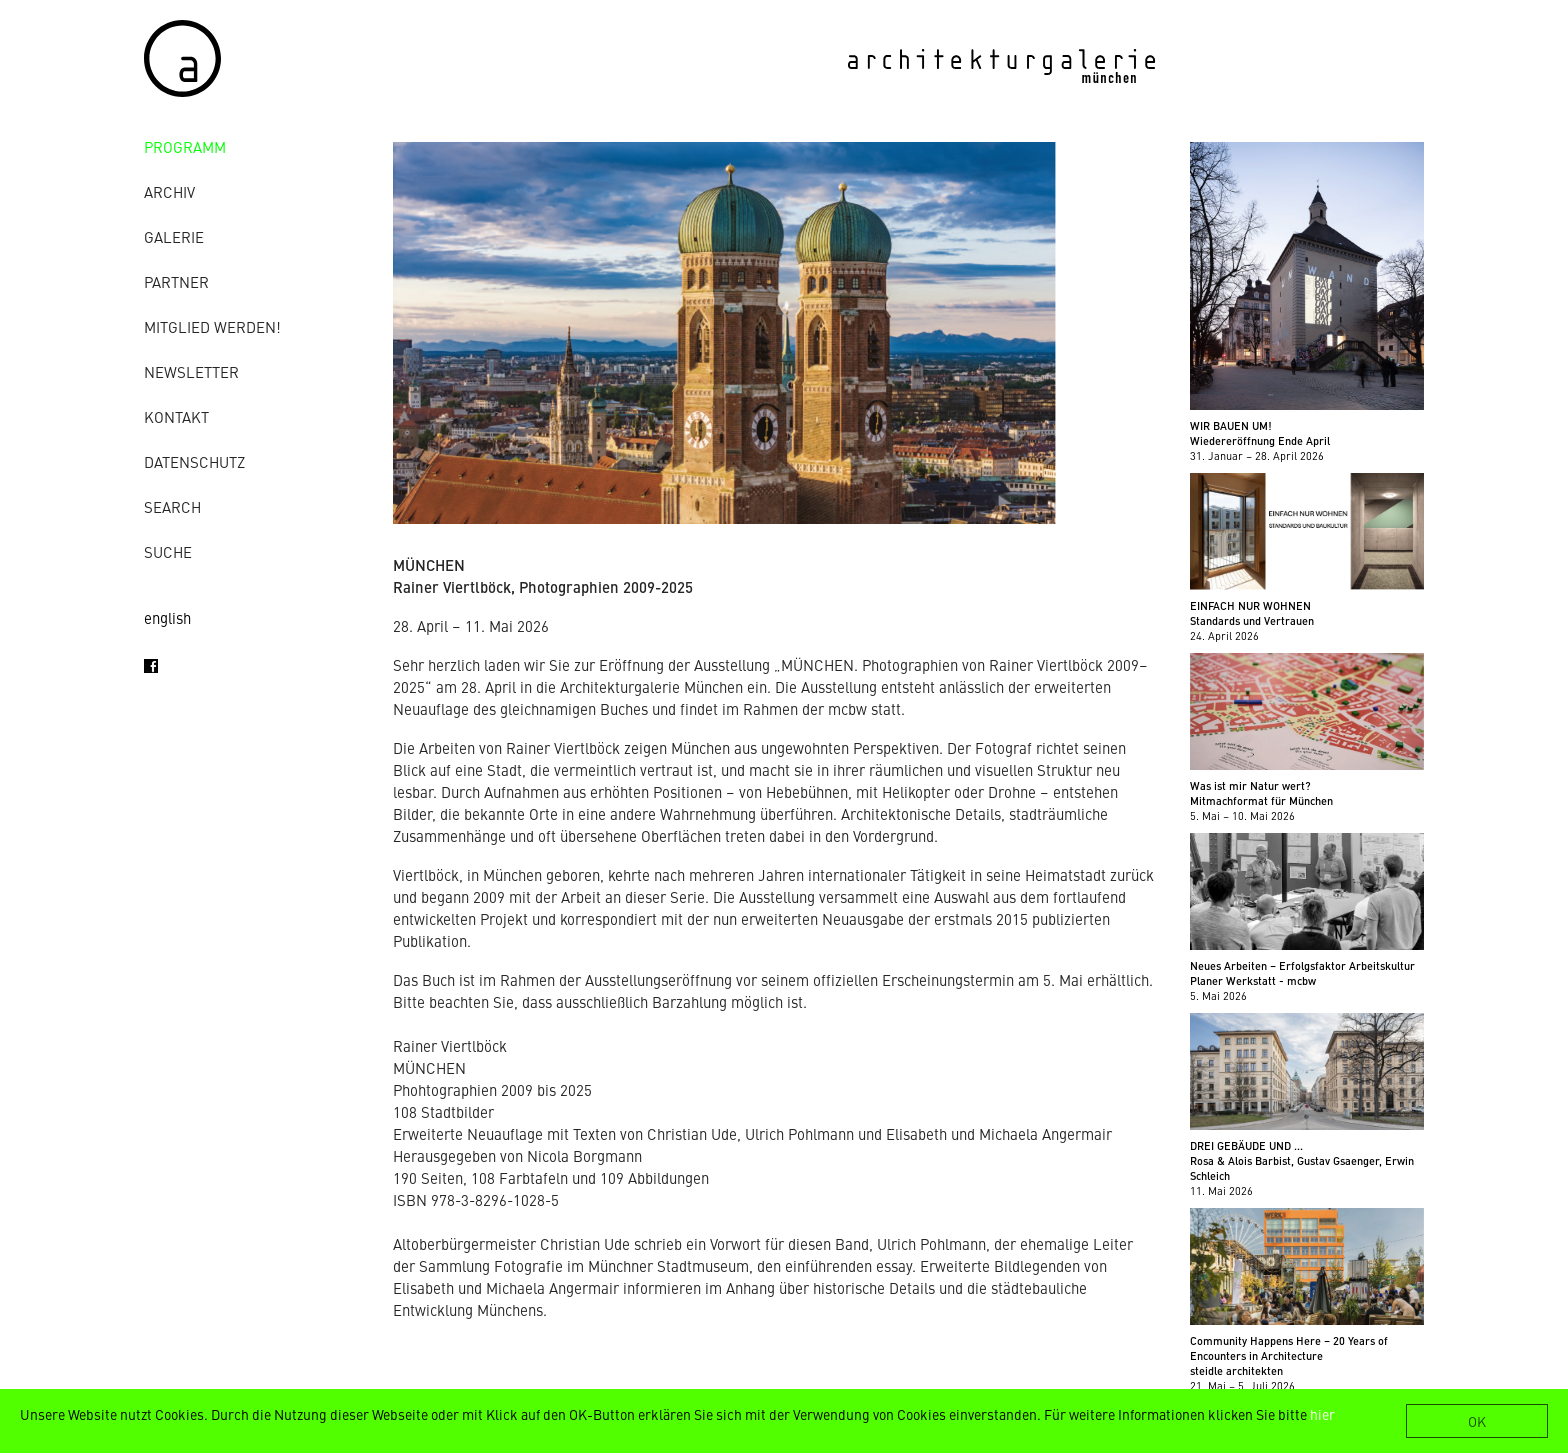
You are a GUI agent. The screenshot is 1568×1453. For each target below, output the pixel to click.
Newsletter (191, 371)
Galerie (174, 236)
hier (1322, 1414)
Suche (168, 551)
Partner (176, 281)
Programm (185, 146)
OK (1477, 1421)
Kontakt (176, 416)
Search (172, 506)
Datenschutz (194, 461)
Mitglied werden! (212, 326)
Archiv (169, 191)
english (167, 617)
